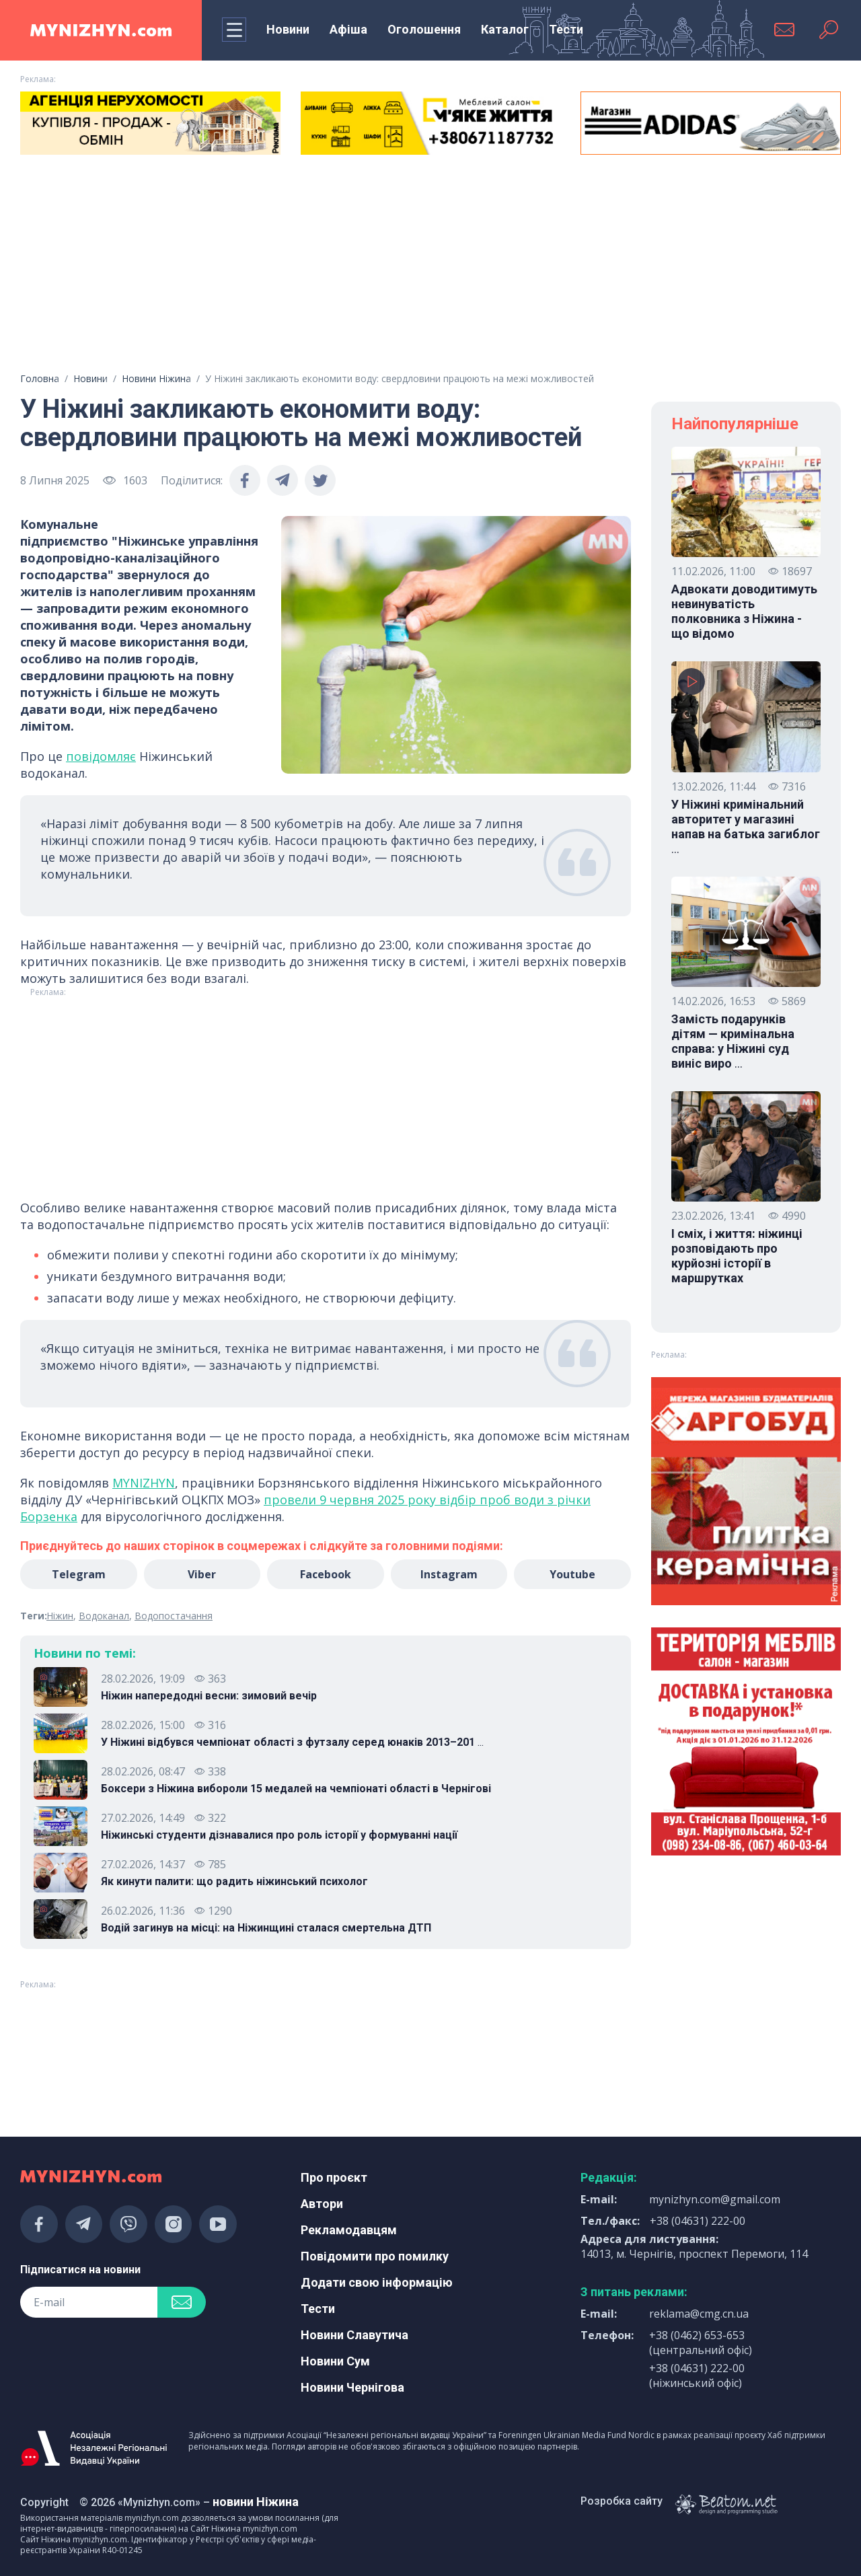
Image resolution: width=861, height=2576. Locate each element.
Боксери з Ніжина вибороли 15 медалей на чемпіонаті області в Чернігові (296, 1788)
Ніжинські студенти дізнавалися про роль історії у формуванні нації (279, 1835)
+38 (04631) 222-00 (697, 2220)
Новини (287, 29)
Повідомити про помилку (375, 2256)
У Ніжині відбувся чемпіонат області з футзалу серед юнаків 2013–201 (292, 1742)
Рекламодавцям (349, 2230)
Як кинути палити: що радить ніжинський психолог (234, 1881)
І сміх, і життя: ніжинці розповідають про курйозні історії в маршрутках (736, 1255)
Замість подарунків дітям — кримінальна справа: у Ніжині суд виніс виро (732, 1041)
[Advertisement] (430, 268)
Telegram (79, 1574)
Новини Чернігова (352, 2387)
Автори (322, 2204)
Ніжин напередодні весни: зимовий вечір (209, 1695)
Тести (566, 29)
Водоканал (104, 1615)
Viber (202, 1574)
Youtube (572, 1574)
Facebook (325, 1574)
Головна (39, 378)
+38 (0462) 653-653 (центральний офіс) (700, 2342)
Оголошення (424, 29)
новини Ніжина (256, 2502)
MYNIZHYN (143, 1483)
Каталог (505, 29)
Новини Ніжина (156, 378)
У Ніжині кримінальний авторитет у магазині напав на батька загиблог (745, 826)
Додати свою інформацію (377, 2282)
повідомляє (101, 756)
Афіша (348, 29)
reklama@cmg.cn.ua (699, 2313)
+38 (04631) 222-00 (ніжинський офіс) (697, 2375)
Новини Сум (335, 2361)
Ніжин (59, 1615)
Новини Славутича (354, 2335)
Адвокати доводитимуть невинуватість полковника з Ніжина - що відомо (744, 611)
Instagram (449, 1574)
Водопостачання (174, 1615)
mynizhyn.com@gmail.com (714, 2199)
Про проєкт (334, 2177)
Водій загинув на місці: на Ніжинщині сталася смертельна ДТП (266, 1927)
